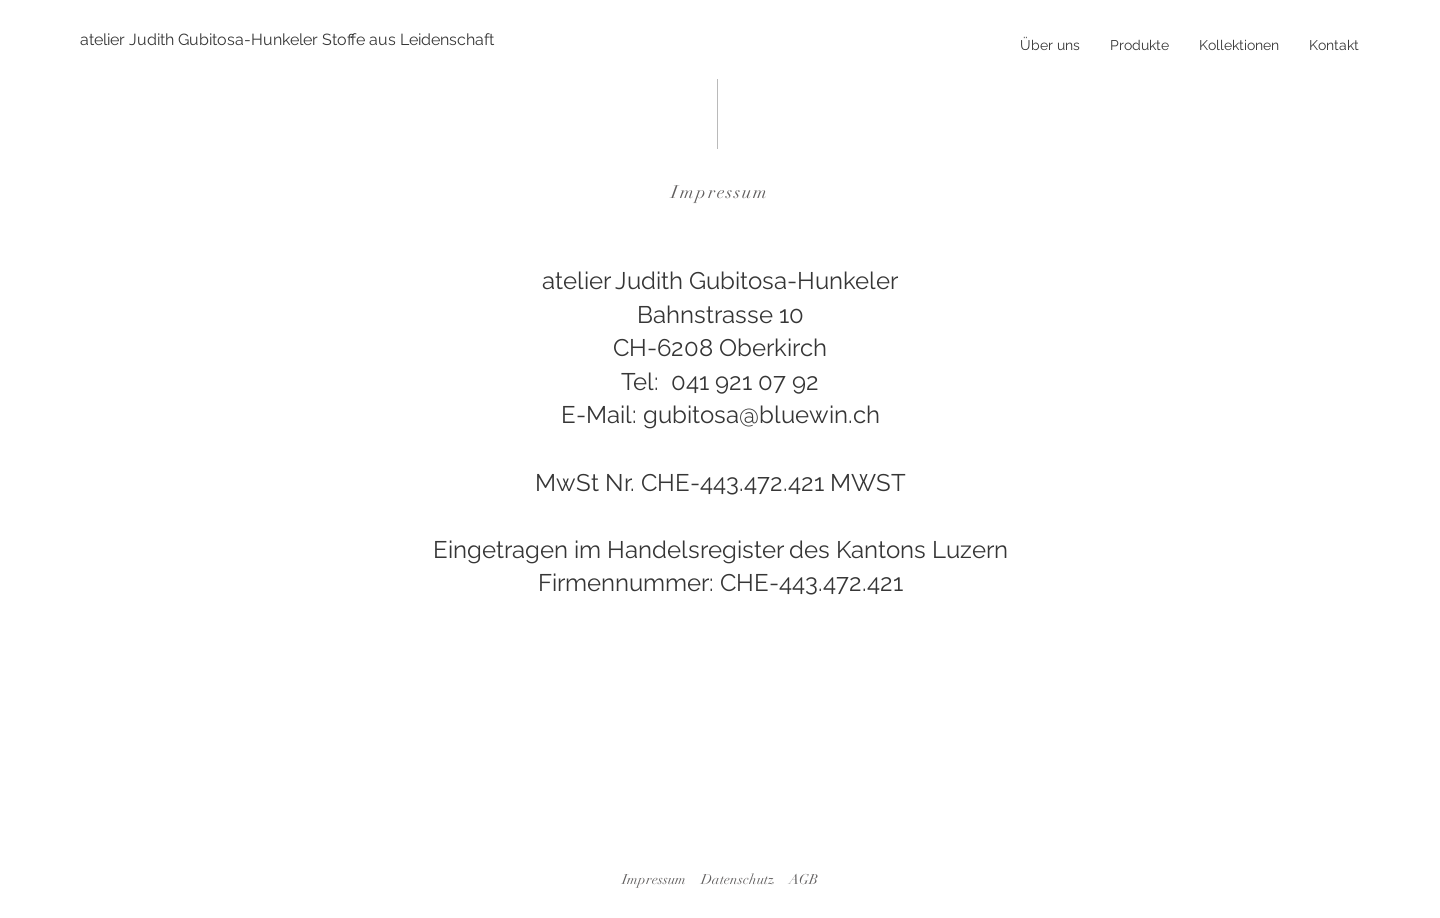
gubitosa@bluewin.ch (761, 414)
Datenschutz (737, 879)
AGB (803, 879)
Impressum (654, 879)
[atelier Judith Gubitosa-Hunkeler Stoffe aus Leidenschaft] (287, 40)
